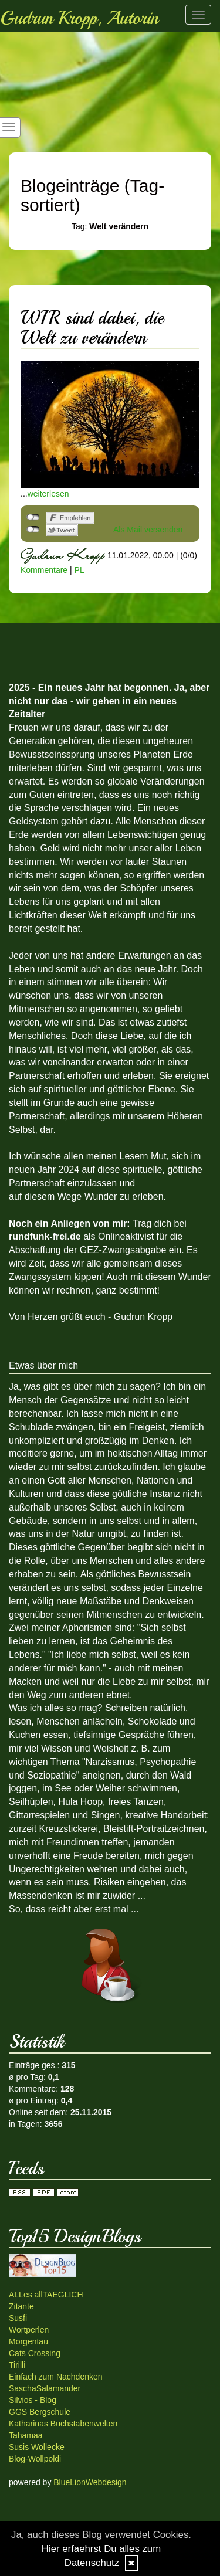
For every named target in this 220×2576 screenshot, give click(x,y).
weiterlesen (48, 493)
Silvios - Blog (32, 2400)
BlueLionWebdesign (89, 2482)
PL (79, 570)
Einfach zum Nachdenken (56, 2376)
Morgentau (28, 2341)
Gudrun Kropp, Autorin (79, 18)
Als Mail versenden (147, 529)
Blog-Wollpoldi (35, 2458)
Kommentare (44, 570)
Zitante (21, 2306)
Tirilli (17, 2365)
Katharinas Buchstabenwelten (63, 2423)
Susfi (18, 2318)
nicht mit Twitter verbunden (33, 529)
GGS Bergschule (39, 2412)
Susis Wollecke (37, 2447)
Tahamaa (26, 2435)
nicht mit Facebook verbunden (33, 517)
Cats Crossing (34, 2353)
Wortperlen (29, 2329)
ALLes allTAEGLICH (46, 2294)
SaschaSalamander (44, 2388)
